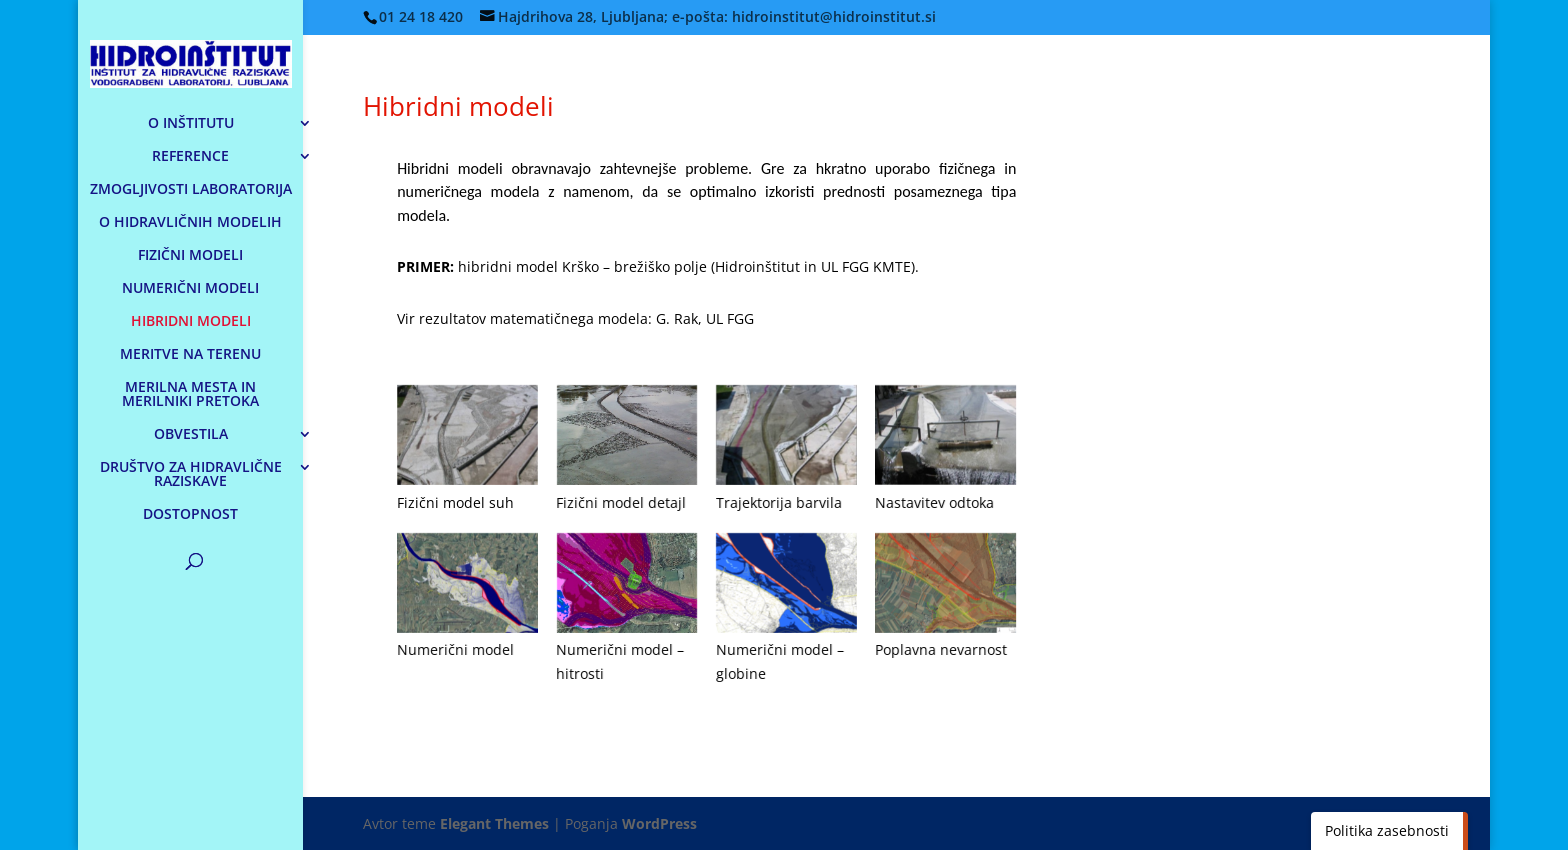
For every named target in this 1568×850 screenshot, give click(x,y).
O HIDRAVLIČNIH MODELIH (190, 223)
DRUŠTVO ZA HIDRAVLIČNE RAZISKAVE (191, 475)
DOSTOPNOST (190, 515)
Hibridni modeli (458, 106)
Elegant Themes (494, 823)
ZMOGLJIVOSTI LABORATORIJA (191, 190)
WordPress (659, 823)
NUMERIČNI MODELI (190, 289)
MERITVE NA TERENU (190, 355)
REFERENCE (190, 157)
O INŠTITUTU (191, 124)
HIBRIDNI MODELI (191, 322)
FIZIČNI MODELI (190, 256)
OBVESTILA (191, 435)
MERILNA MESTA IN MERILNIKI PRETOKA (190, 395)
